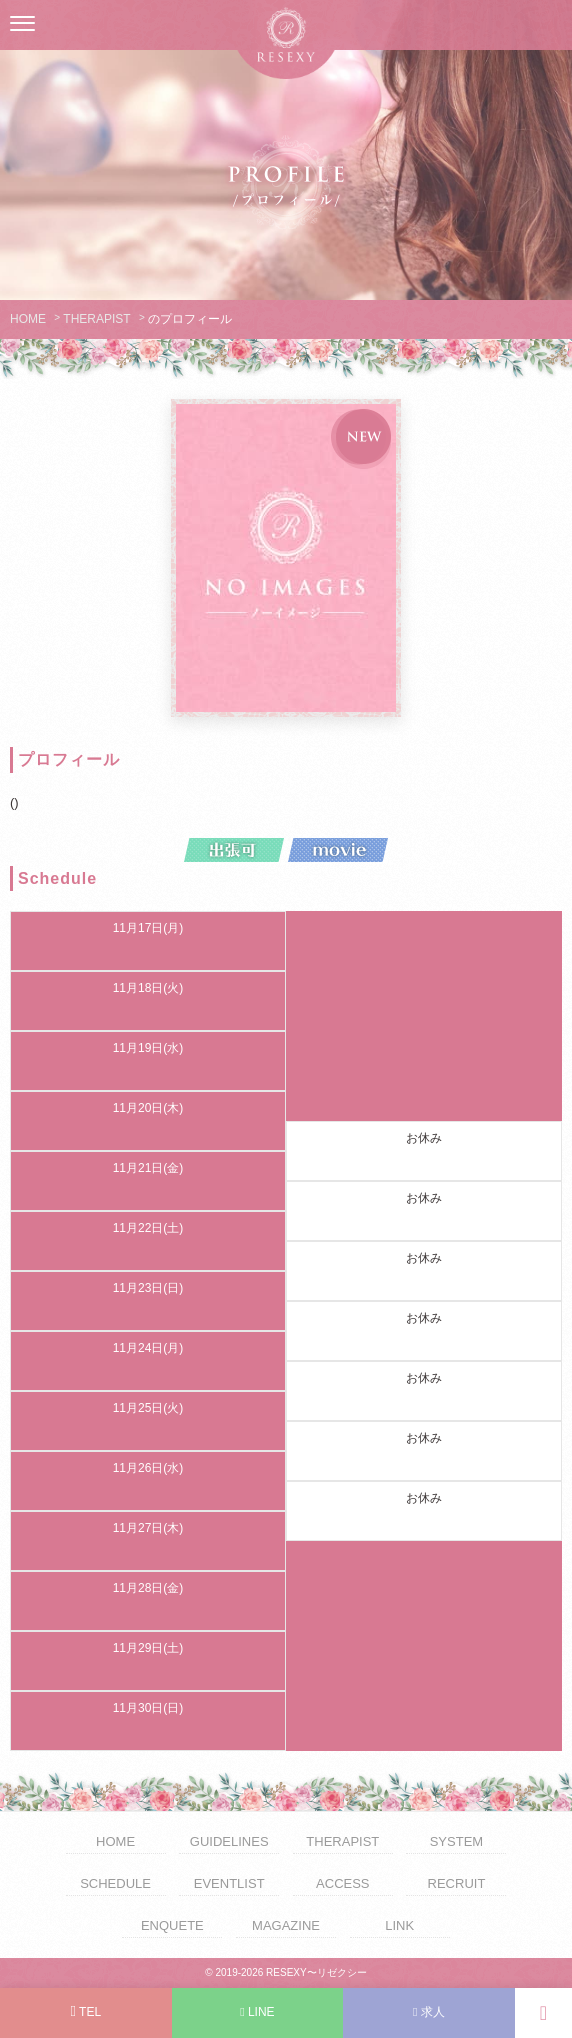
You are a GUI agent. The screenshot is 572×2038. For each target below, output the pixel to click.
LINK (399, 1925)
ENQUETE (172, 1925)
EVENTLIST (229, 1883)
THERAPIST (96, 319)
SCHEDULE (115, 1883)
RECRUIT (457, 1883)
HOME (28, 319)
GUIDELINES (229, 1841)
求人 (429, 2012)
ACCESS (342, 1883)
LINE (257, 2012)
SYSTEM (456, 1841)
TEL (85, 2011)
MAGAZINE (286, 1925)
